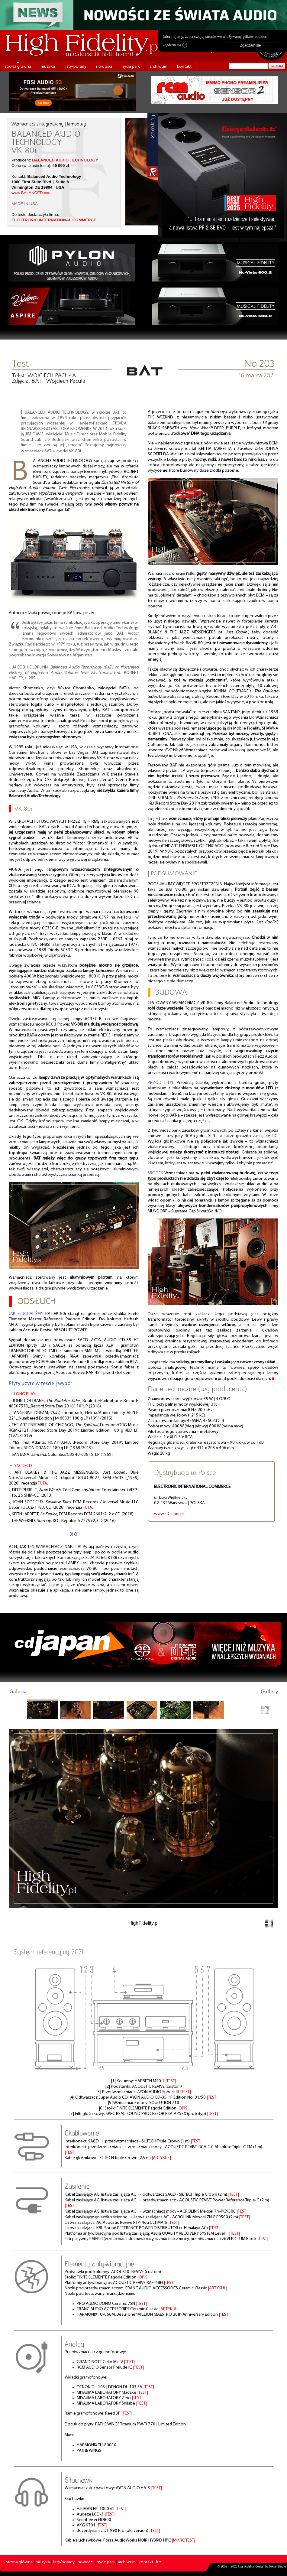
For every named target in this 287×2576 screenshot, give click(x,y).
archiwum (158, 66)
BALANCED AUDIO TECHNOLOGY (65, 160)
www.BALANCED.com (31, 192)
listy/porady (75, 66)
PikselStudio (277, 2566)
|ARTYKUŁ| (161, 2158)
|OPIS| (183, 2108)
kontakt (184, 66)
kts (159, 2562)
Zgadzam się (175, 45)
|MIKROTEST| (183, 2540)
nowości (104, 66)
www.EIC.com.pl (169, 1514)
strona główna (18, 66)
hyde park (131, 66)
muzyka (48, 66)
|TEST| (170, 2081)
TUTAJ (43, 1483)
